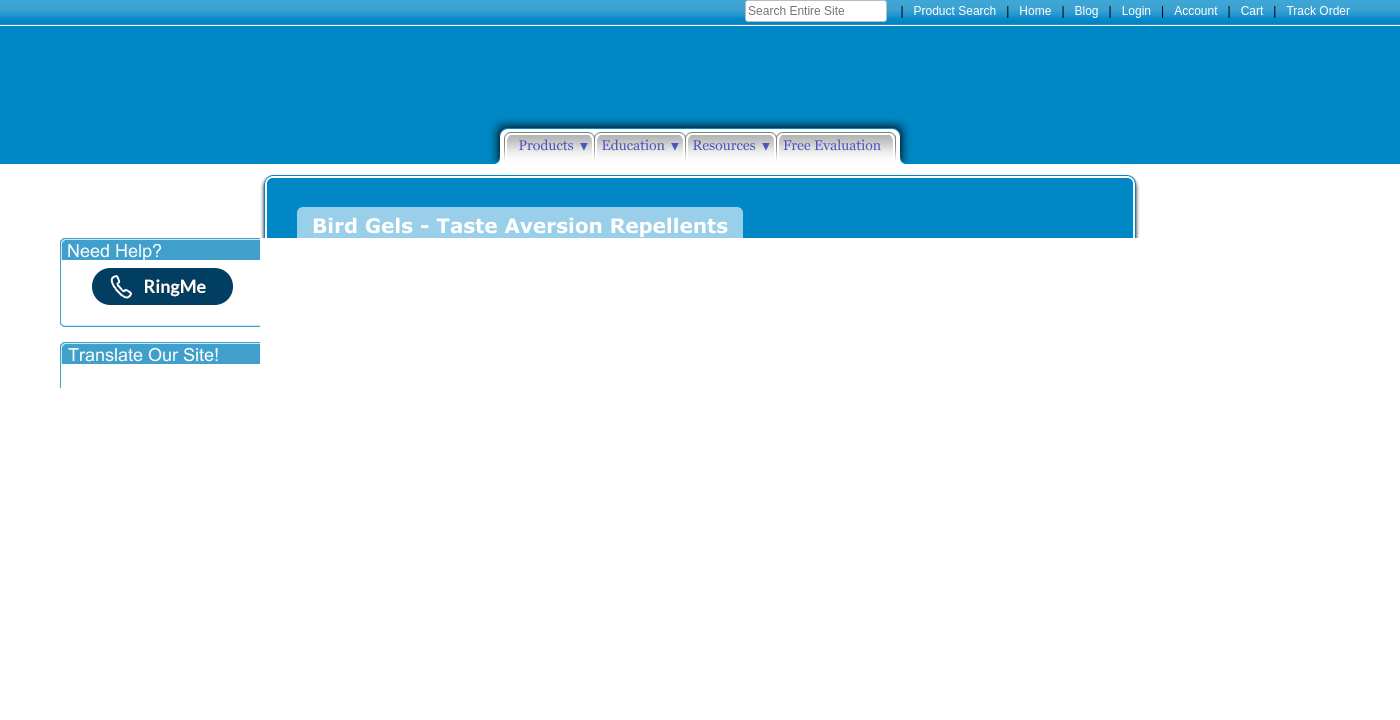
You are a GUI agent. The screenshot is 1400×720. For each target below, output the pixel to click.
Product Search (955, 11)
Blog (1087, 11)
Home (1035, 11)
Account (1195, 11)
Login (1136, 11)
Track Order (1318, 11)
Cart (1252, 11)
